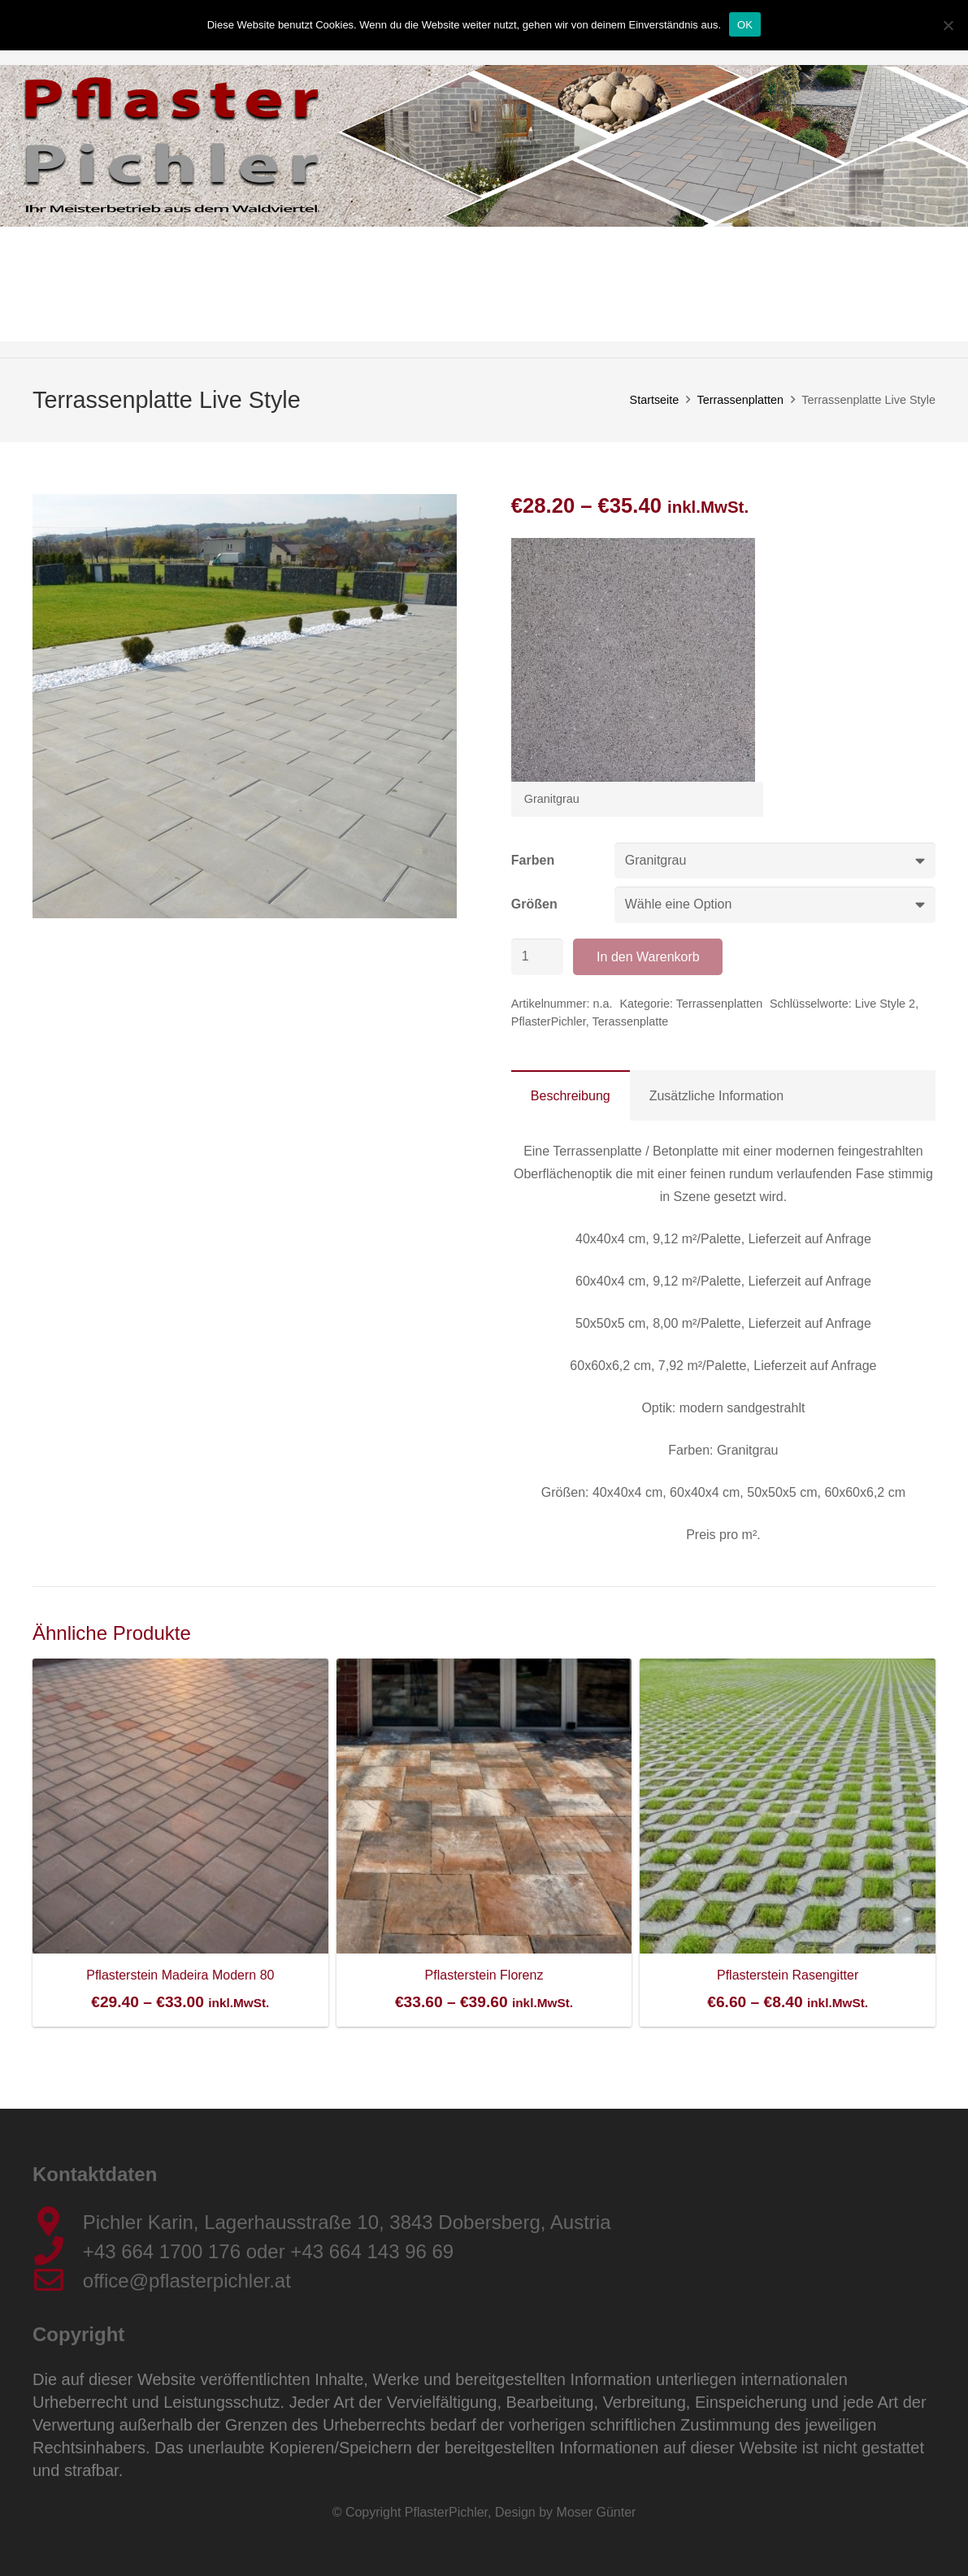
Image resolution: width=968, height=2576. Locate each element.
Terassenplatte (631, 1021)
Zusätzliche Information (716, 1096)
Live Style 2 (885, 1003)
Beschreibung (570, 1096)
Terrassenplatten (740, 399)
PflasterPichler (548, 1021)
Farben (532, 860)
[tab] (570, 1095)
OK (745, 25)
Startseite (654, 399)
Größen (534, 904)
